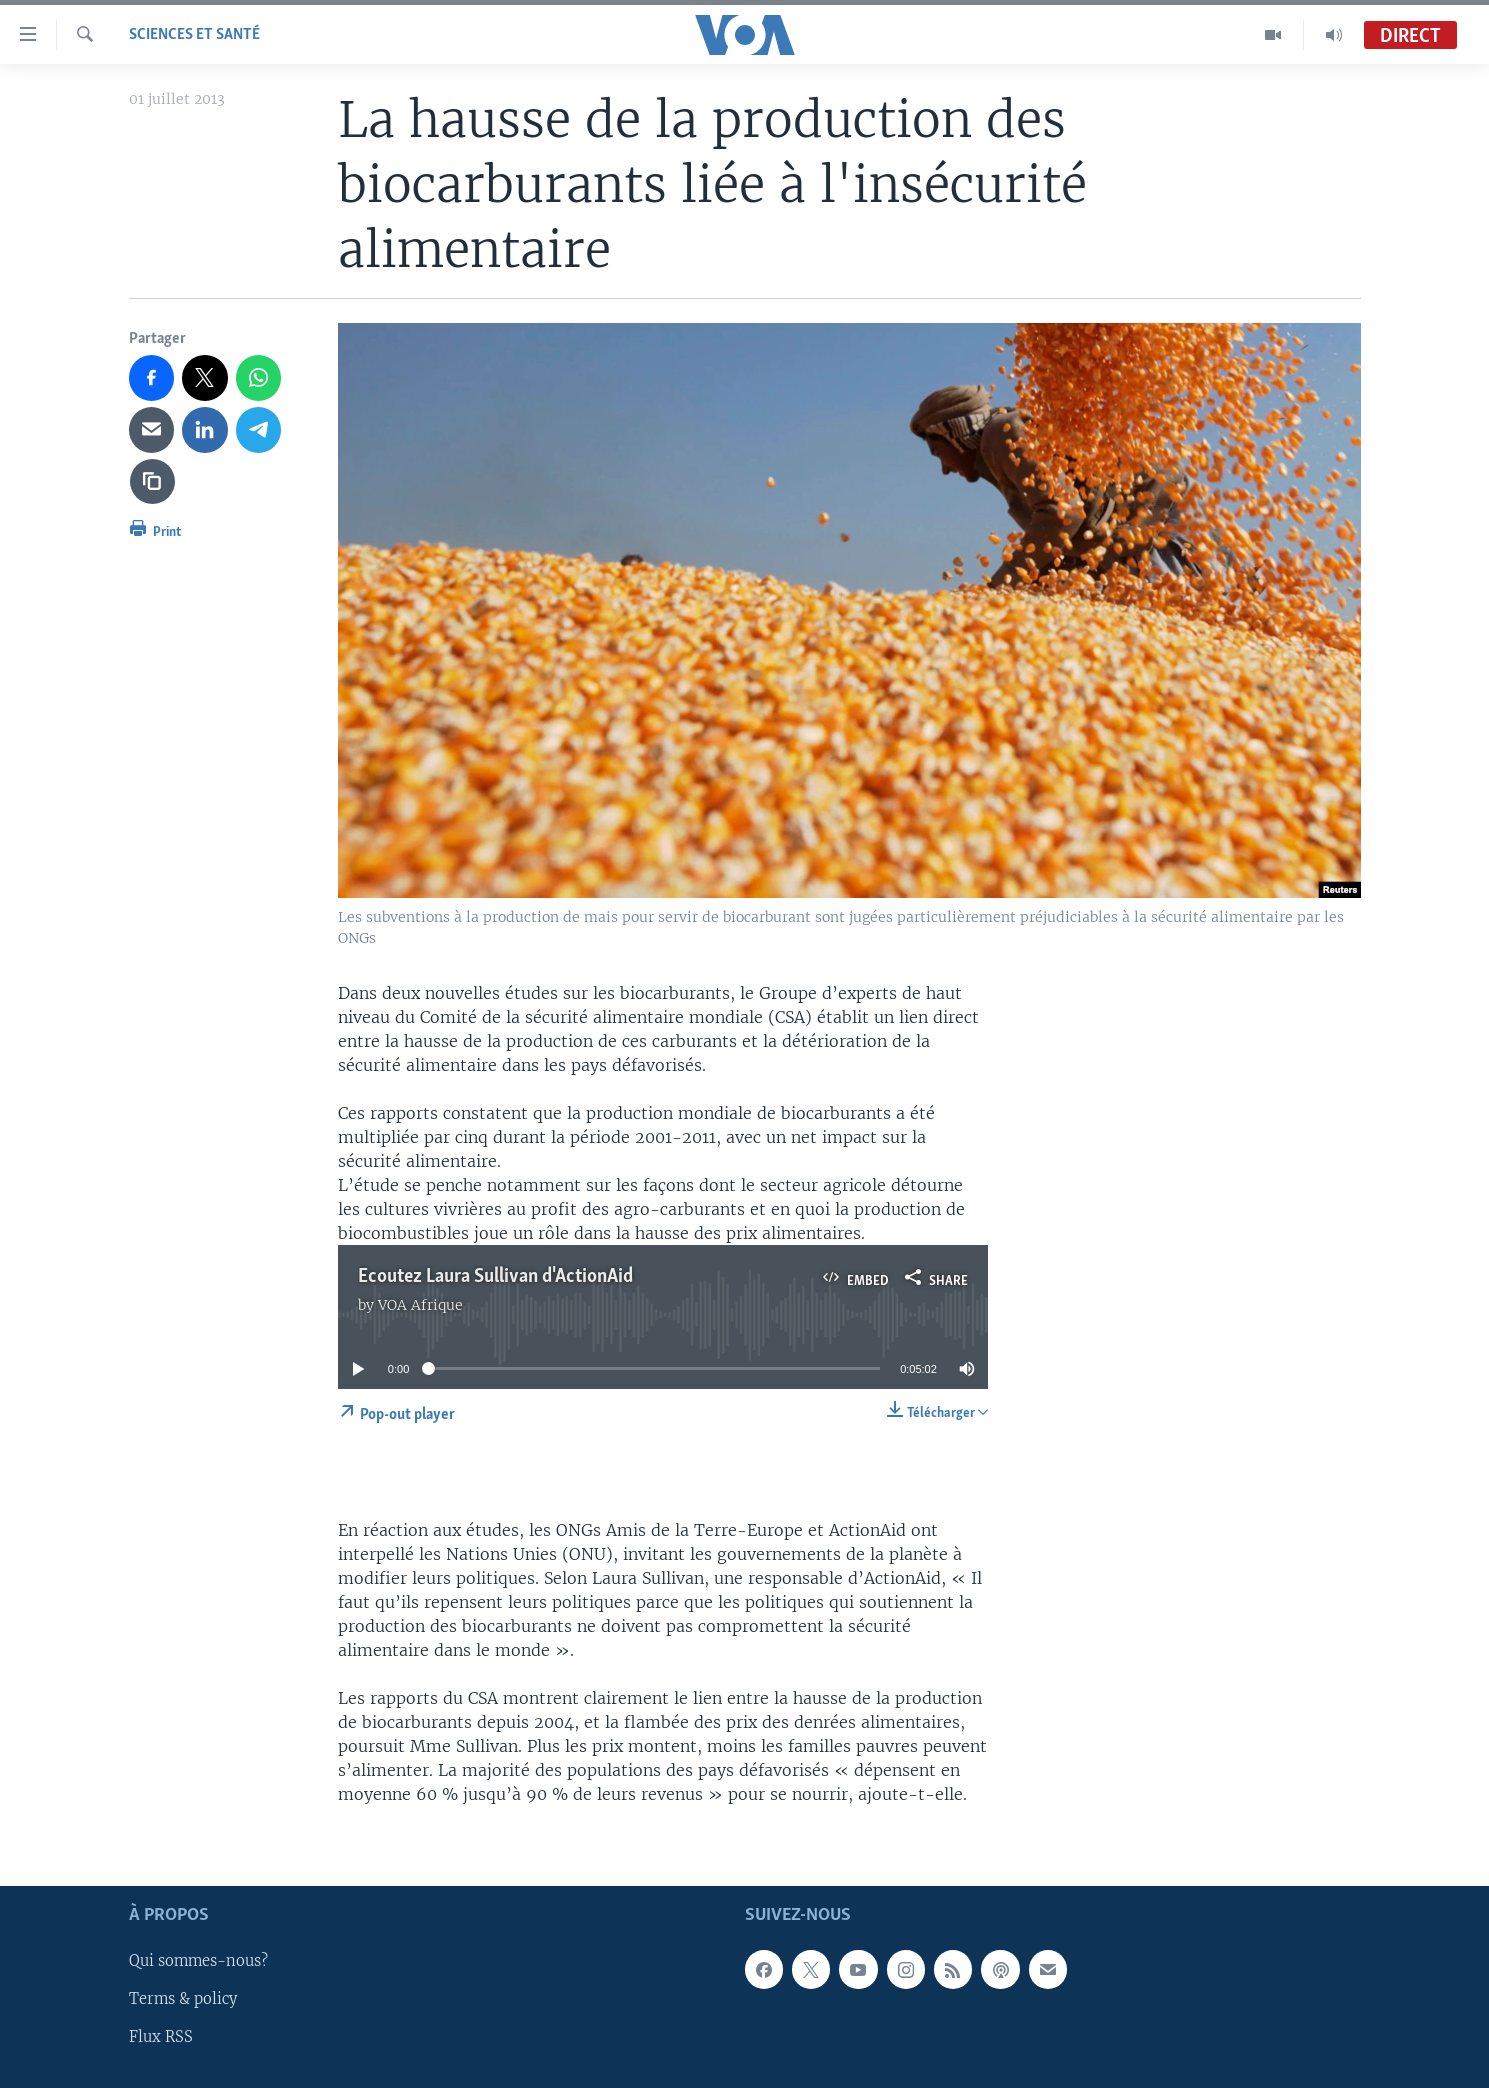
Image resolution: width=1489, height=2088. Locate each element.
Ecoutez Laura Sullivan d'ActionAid (495, 1277)
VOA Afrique (420, 1305)
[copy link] (153, 482)
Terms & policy (183, 1999)
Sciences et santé (194, 35)
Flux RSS (161, 2037)
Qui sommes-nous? (198, 1961)
